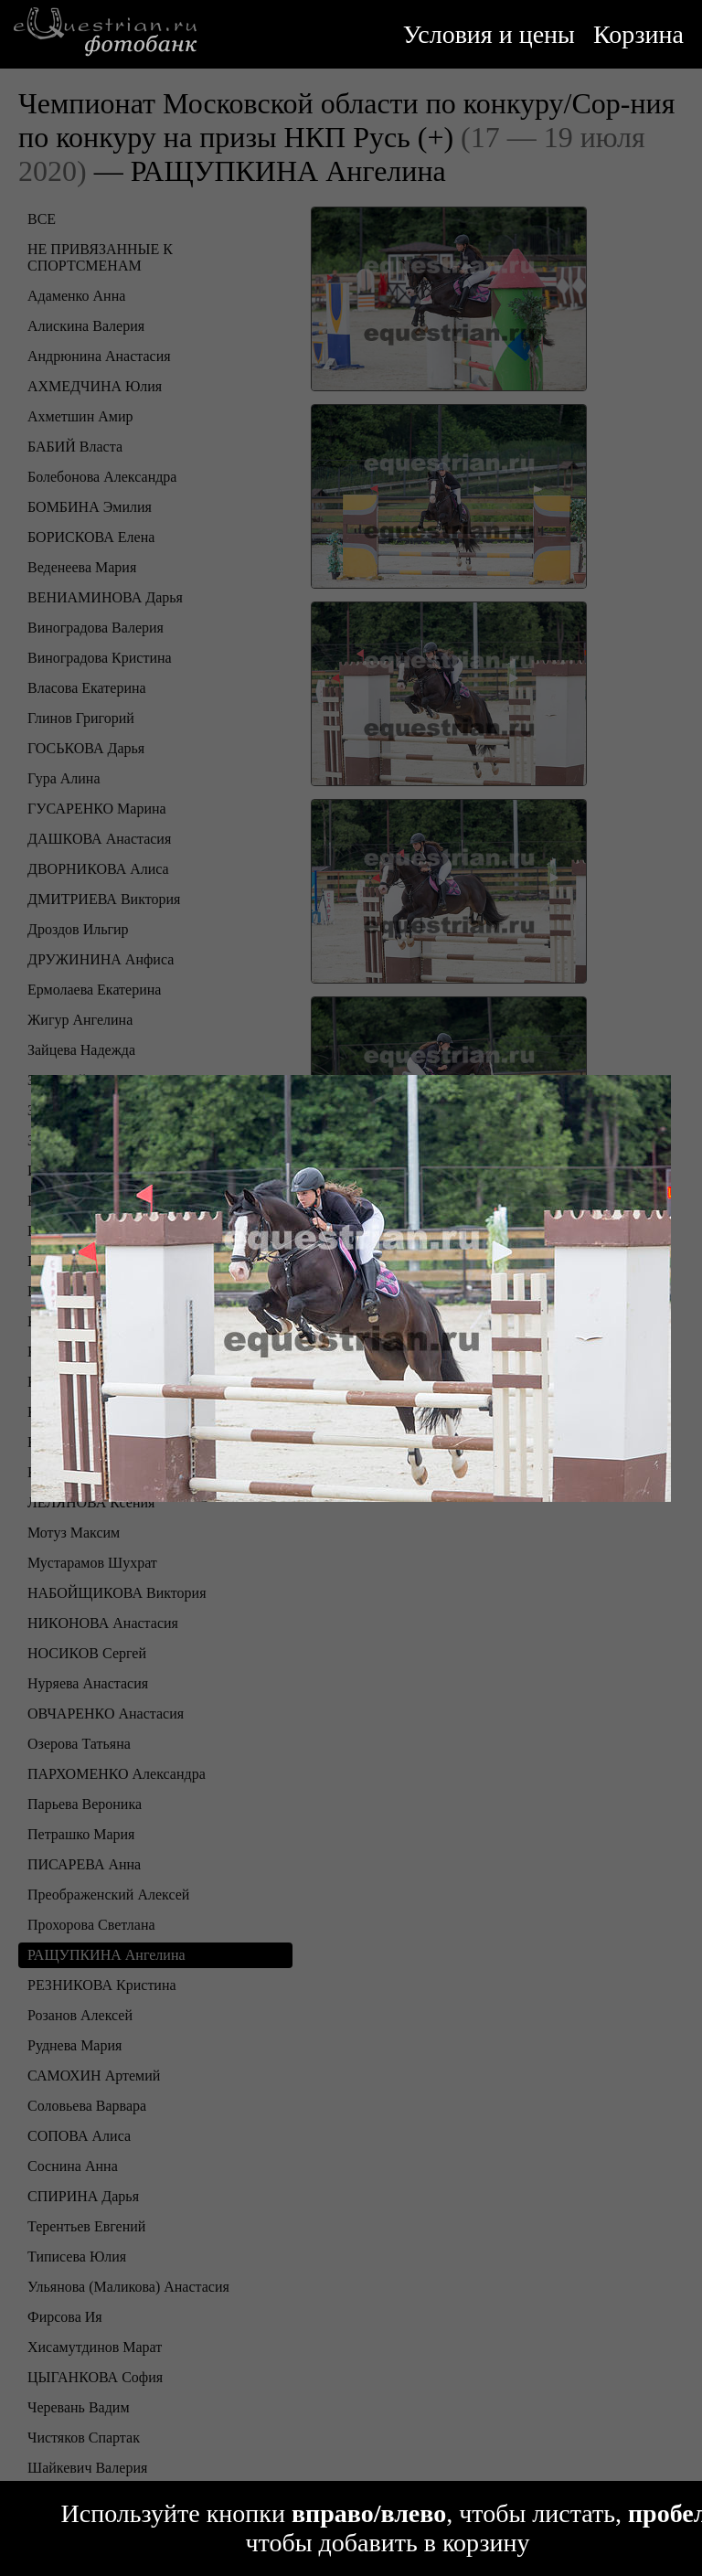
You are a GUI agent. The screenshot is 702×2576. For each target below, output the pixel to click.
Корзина (638, 34)
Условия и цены (489, 34)
